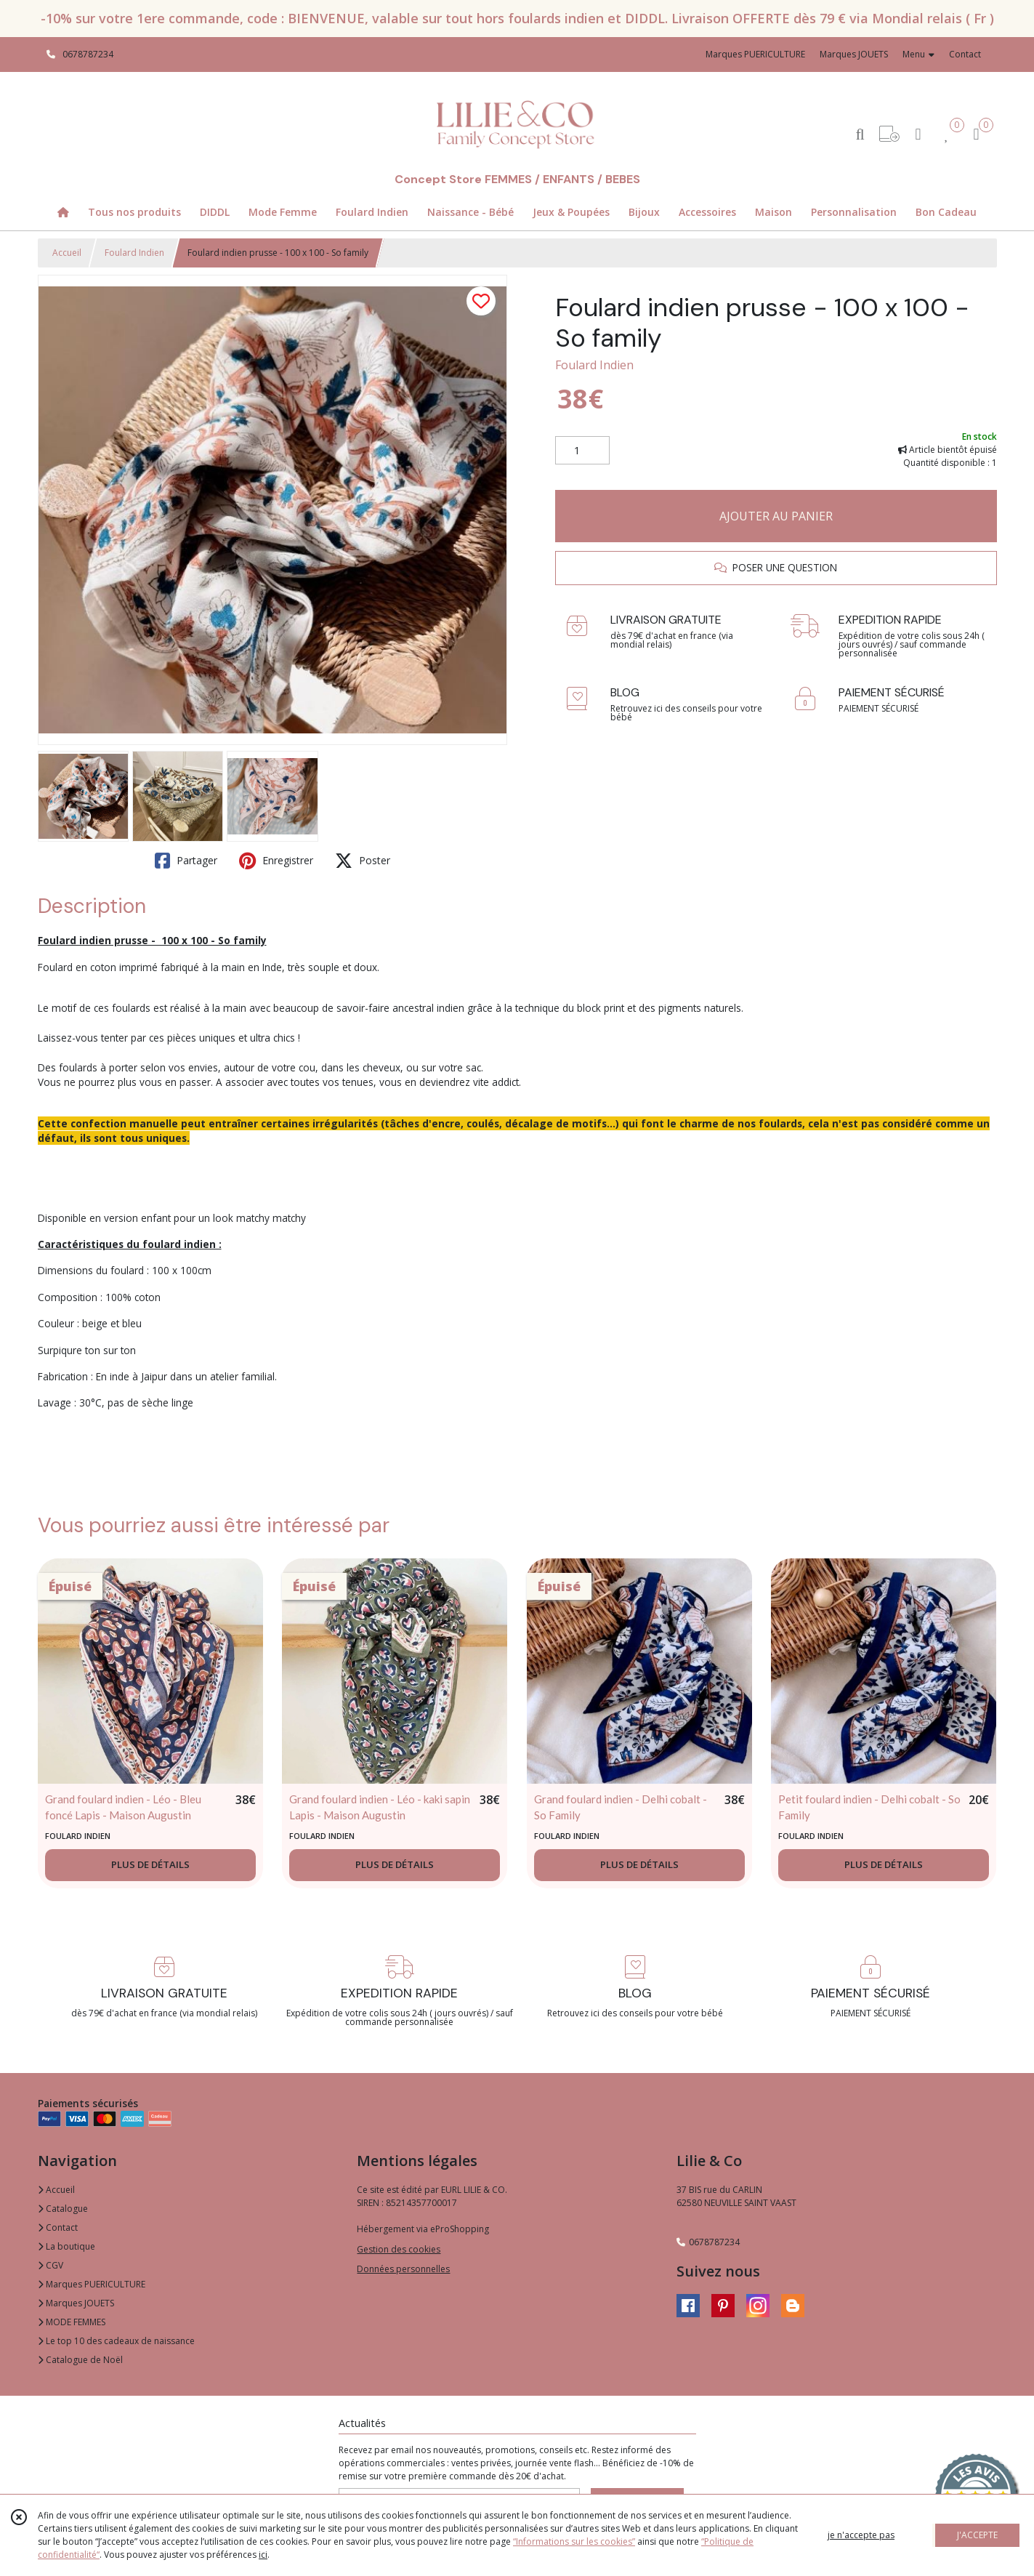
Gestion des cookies (398, 2249)
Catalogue (63, 2208)
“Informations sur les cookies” (574, 2541)
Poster (362, 860)
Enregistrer (276, 860)
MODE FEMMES (71, 2322)
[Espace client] (918, 133)
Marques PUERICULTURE (91, 2284)
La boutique (66, 2246)
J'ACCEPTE (977, 2535)
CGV (50, 2265)
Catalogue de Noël (80, 2360)
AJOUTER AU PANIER (776, 516)
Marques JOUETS (76, 2303)
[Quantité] (582, 450)
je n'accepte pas (861, 2535)
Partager (186, 860)
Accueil (66, 252)
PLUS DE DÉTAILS (150, 1864)
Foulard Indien (134, 252)
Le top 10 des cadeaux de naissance (116, 2341)
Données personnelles (403, 2269)
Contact (965, 54)
